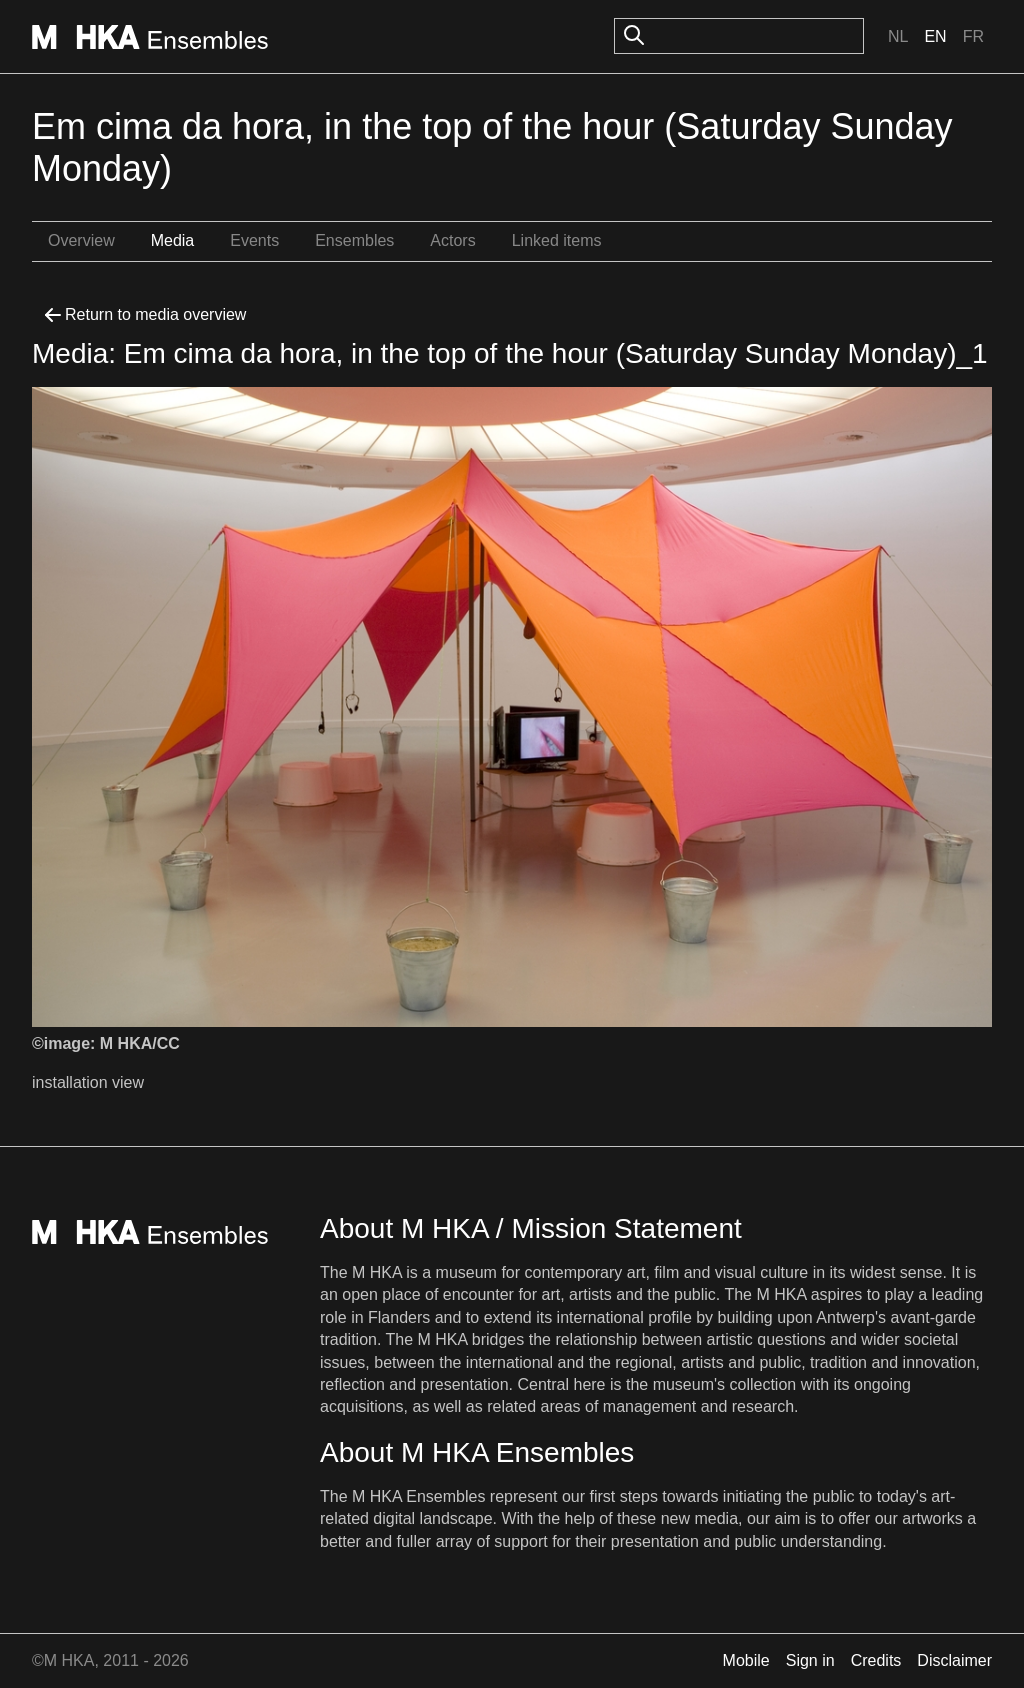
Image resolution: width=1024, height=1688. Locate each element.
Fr (973, 36)
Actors (452, 240)
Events (254, 240)
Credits (876, 1660)
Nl (898, 36)
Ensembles (354, 240)
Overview (81, 240)
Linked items (557, 240)
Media (173, 240)
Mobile (746, 1660)
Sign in (810, 1660)
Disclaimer (954, 1660)
